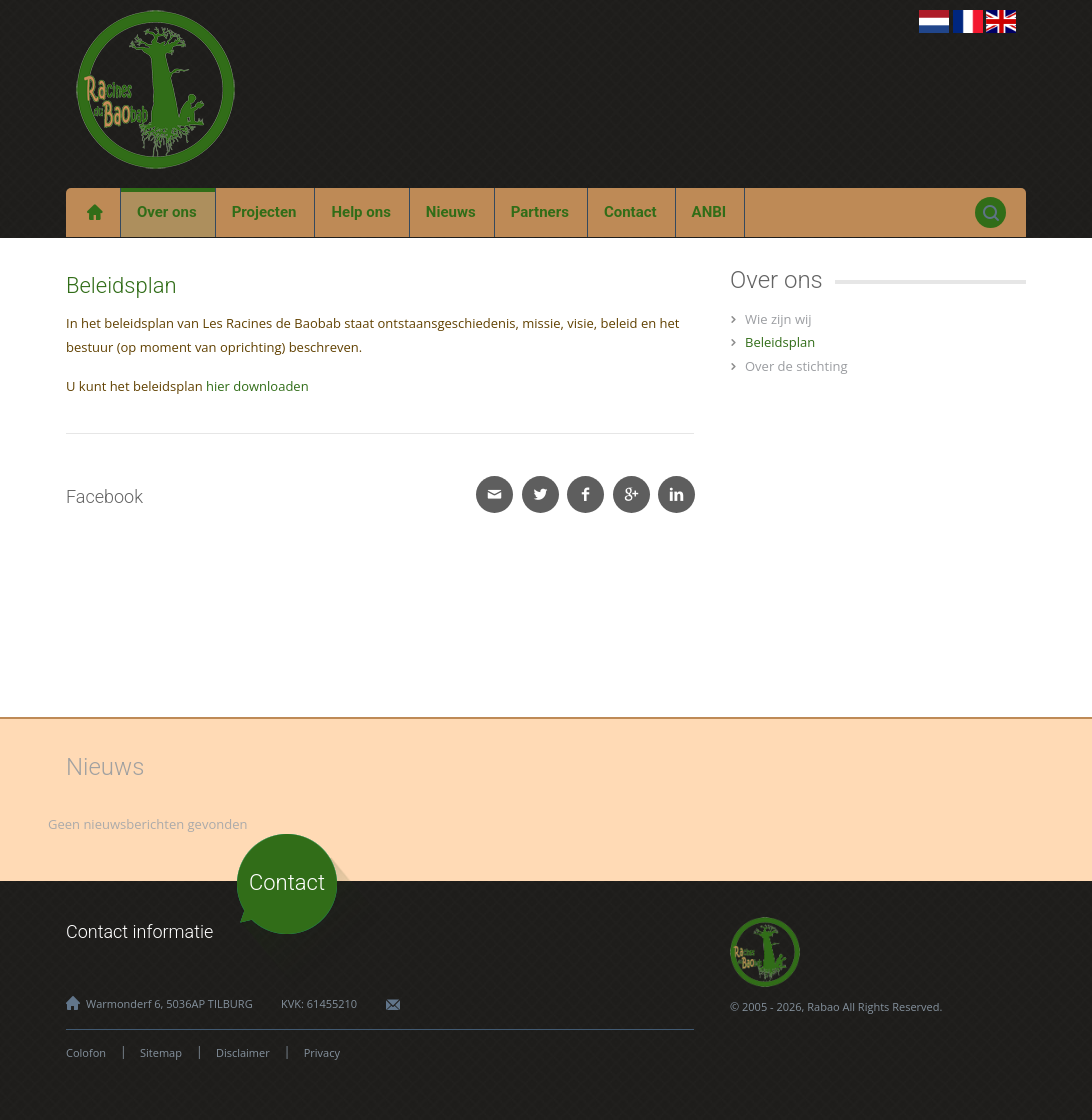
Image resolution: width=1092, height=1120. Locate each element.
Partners (540, 212)
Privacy (322, 1052)
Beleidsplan (780, 342)
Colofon (86, 1052)
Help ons (360, 212)
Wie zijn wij (778, 319)
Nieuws (451, 212)
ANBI (709, 212)
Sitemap (161, 1052)
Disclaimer (243, 1052)
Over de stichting (796, 366)
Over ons (167, 212)
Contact (630, 212)
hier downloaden (257, 386)
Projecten (264, 212)
